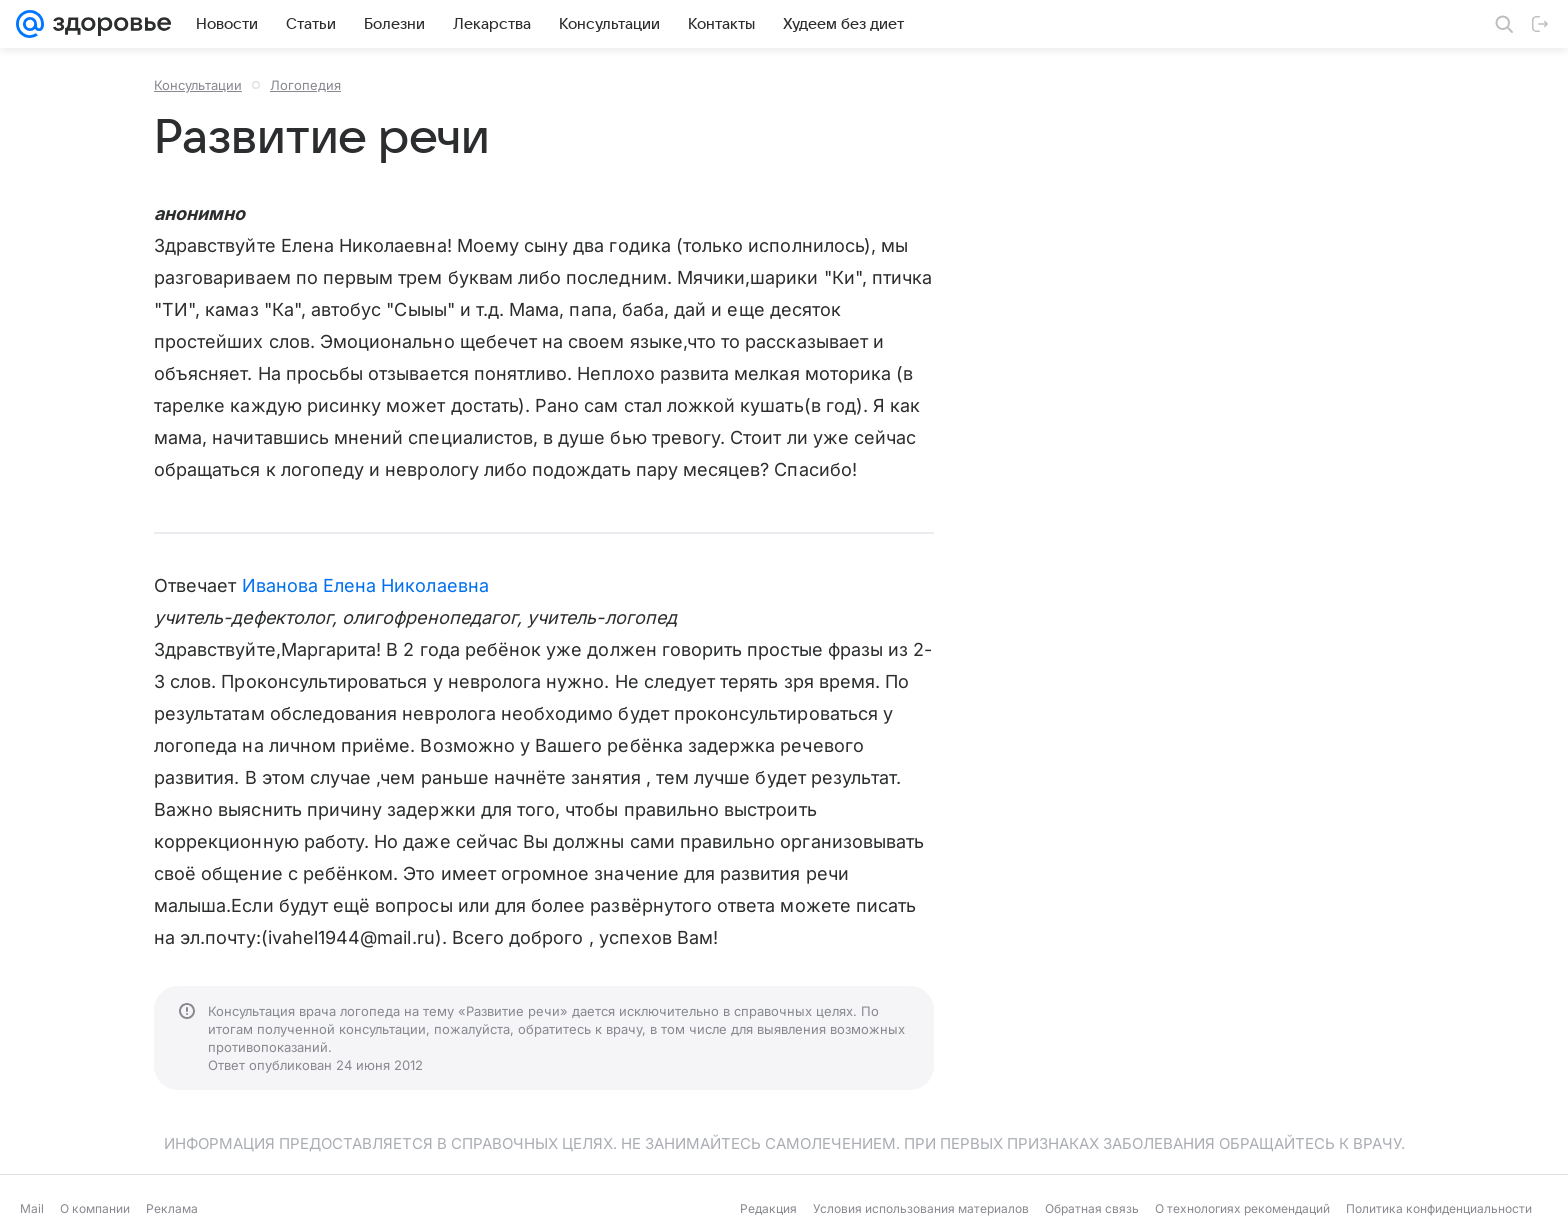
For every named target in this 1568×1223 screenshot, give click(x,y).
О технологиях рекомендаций (1242, 1208)
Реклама (172, 1208)
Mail (32, 1208)
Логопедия (305, 85)
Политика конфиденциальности (1439, 1208)
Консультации (198, 85)
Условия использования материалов (921, 1208)
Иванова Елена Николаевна (365, 585)
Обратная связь (1092, 1208)
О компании (95, 1208)
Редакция (768, 1208)
